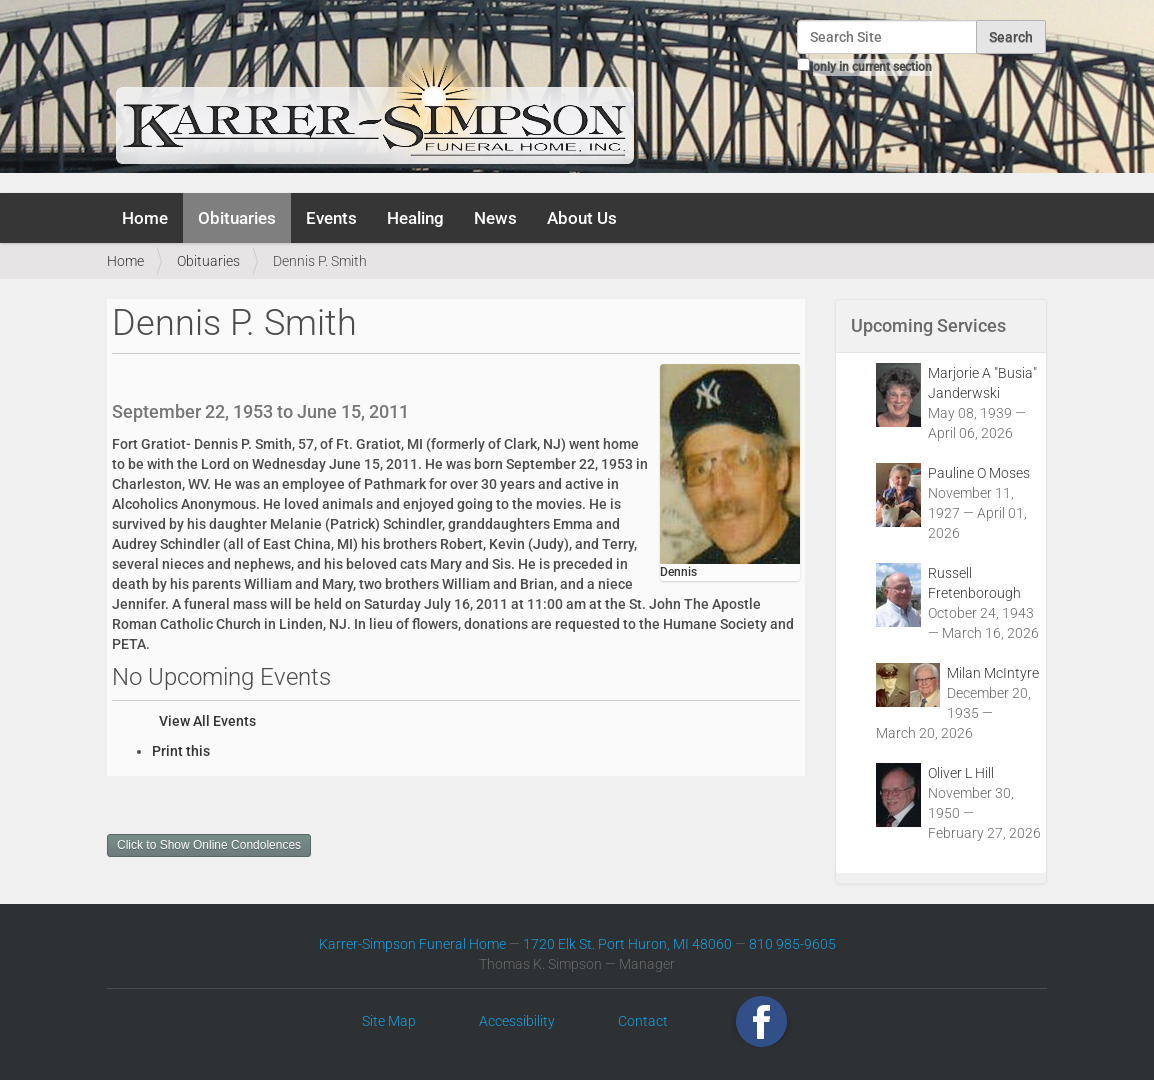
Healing (415, 218)
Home (145, 218)
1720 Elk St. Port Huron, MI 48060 (627, 944)
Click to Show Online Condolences (209, 845)
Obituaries (237, 218)
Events (331, 218)
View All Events (207, 721)
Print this (181, 751)
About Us (582, 218)
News (495, 218)
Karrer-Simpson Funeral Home (412, 944)
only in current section (872, 67)
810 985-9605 (792, 944)
